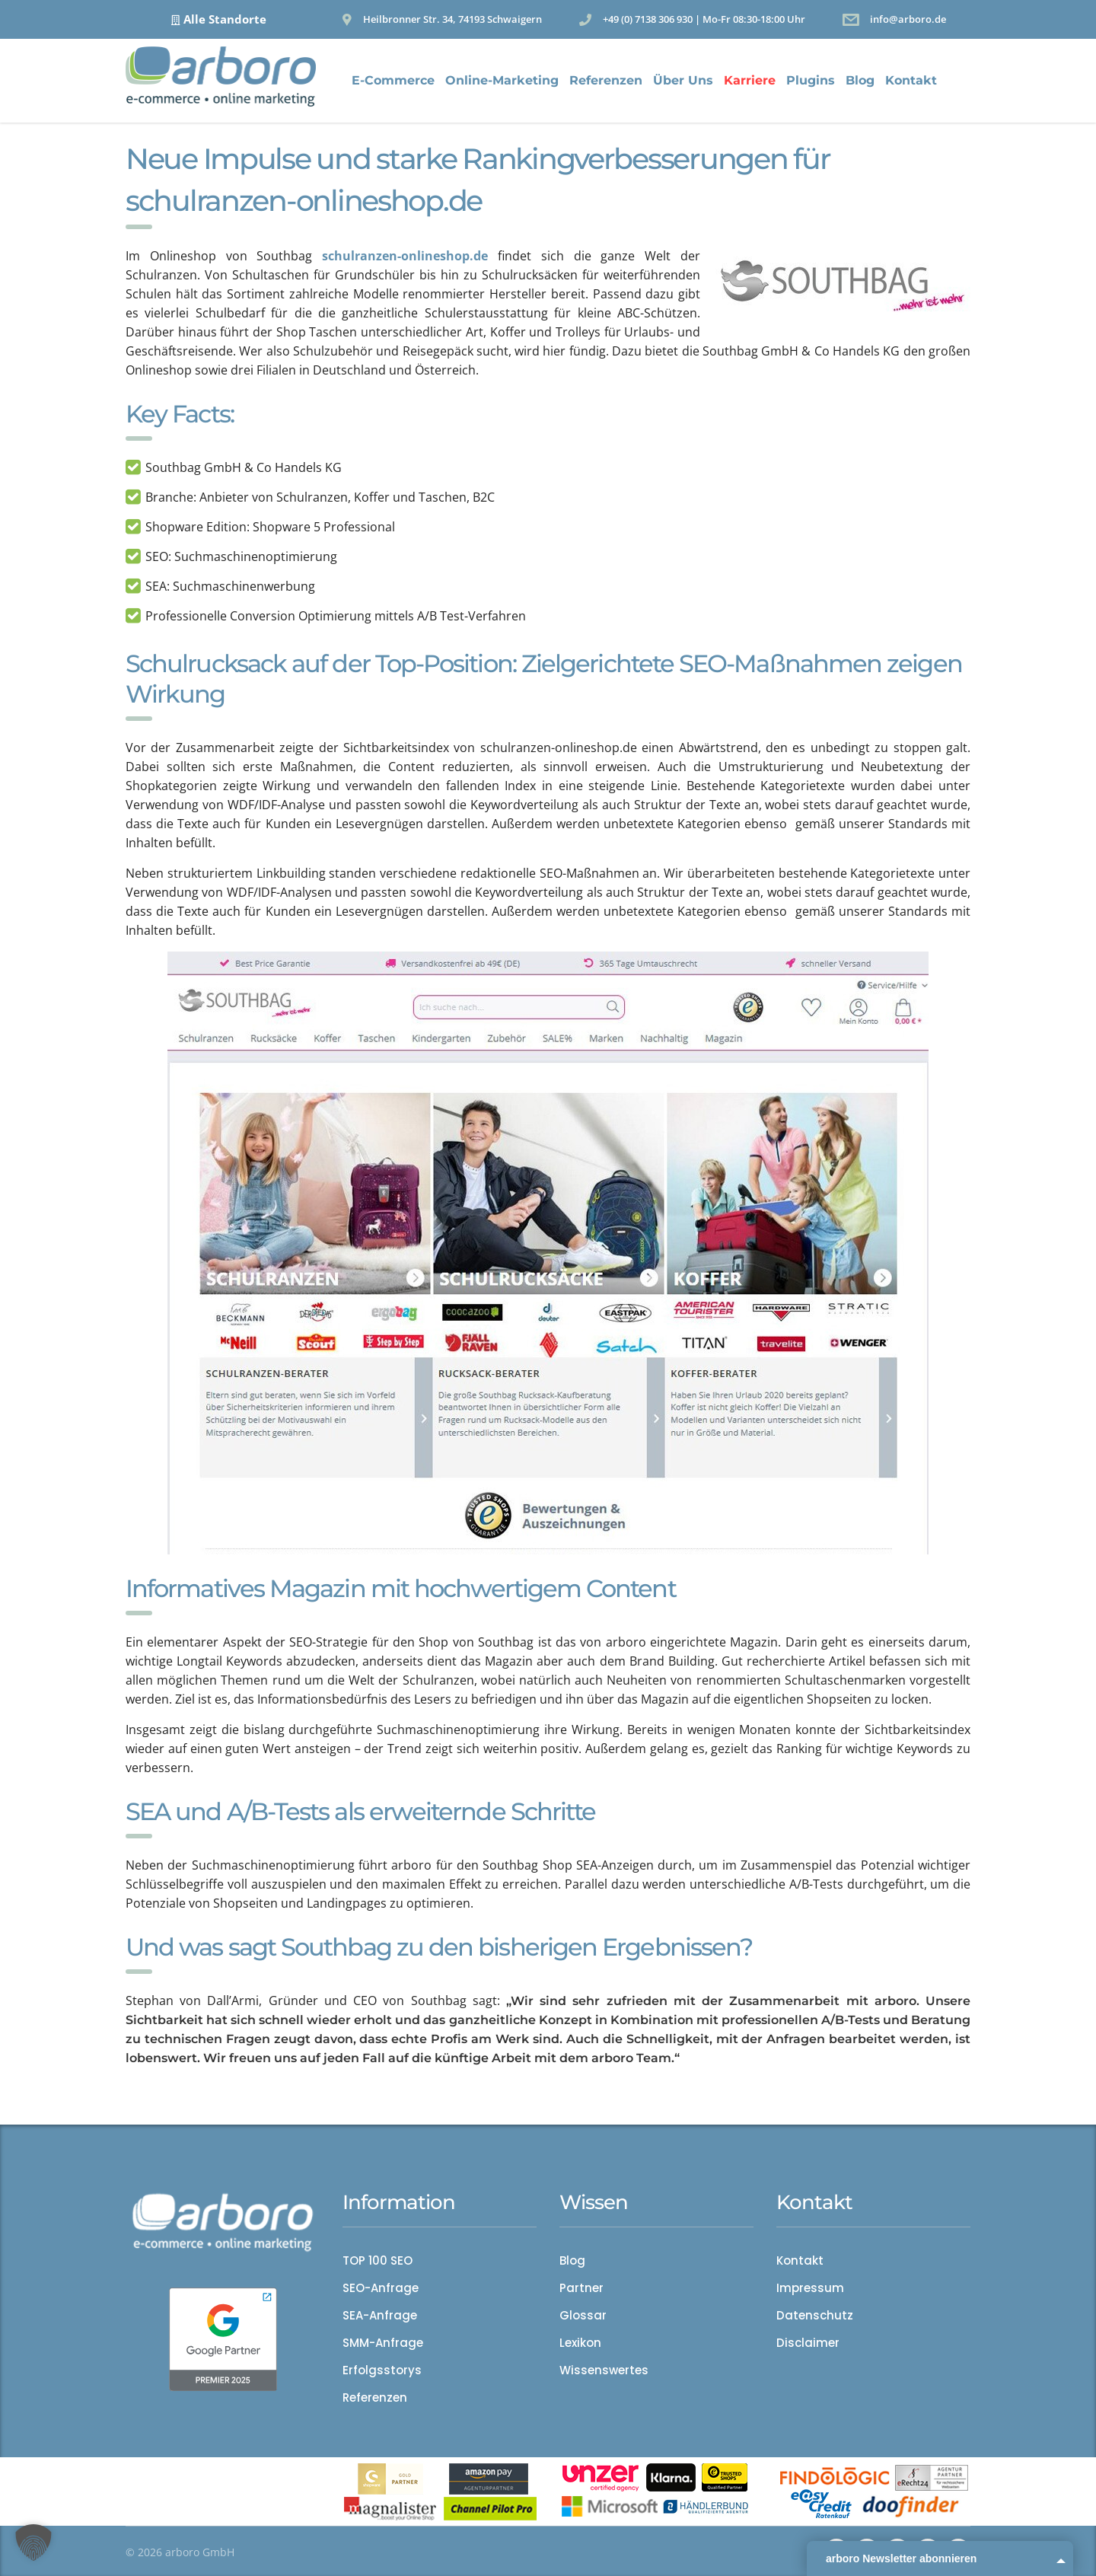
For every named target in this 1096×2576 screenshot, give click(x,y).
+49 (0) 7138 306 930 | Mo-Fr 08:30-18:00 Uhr (704, 19)
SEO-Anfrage (380, 2288)
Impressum (810, 2288)
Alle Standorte (224, 19)
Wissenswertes (603, 2370)
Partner (581, 2288)
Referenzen (605, 80)
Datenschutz (814, 2316)
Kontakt (911, 80)
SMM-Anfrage (382, 2343)
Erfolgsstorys (382, 2370)
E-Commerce (393, 80)
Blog (860, 80)
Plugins (810, 80)
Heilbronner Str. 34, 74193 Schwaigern (452, 19)
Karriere (750, 80)
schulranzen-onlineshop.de (405, 255)
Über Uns (683, 80)
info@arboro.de (908, 19)
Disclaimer (808, 2343)
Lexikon (580, 2343)
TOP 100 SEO (377, 2261)
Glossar (583, 2316)
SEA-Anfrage (379, 2316)
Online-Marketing (502, 80)
